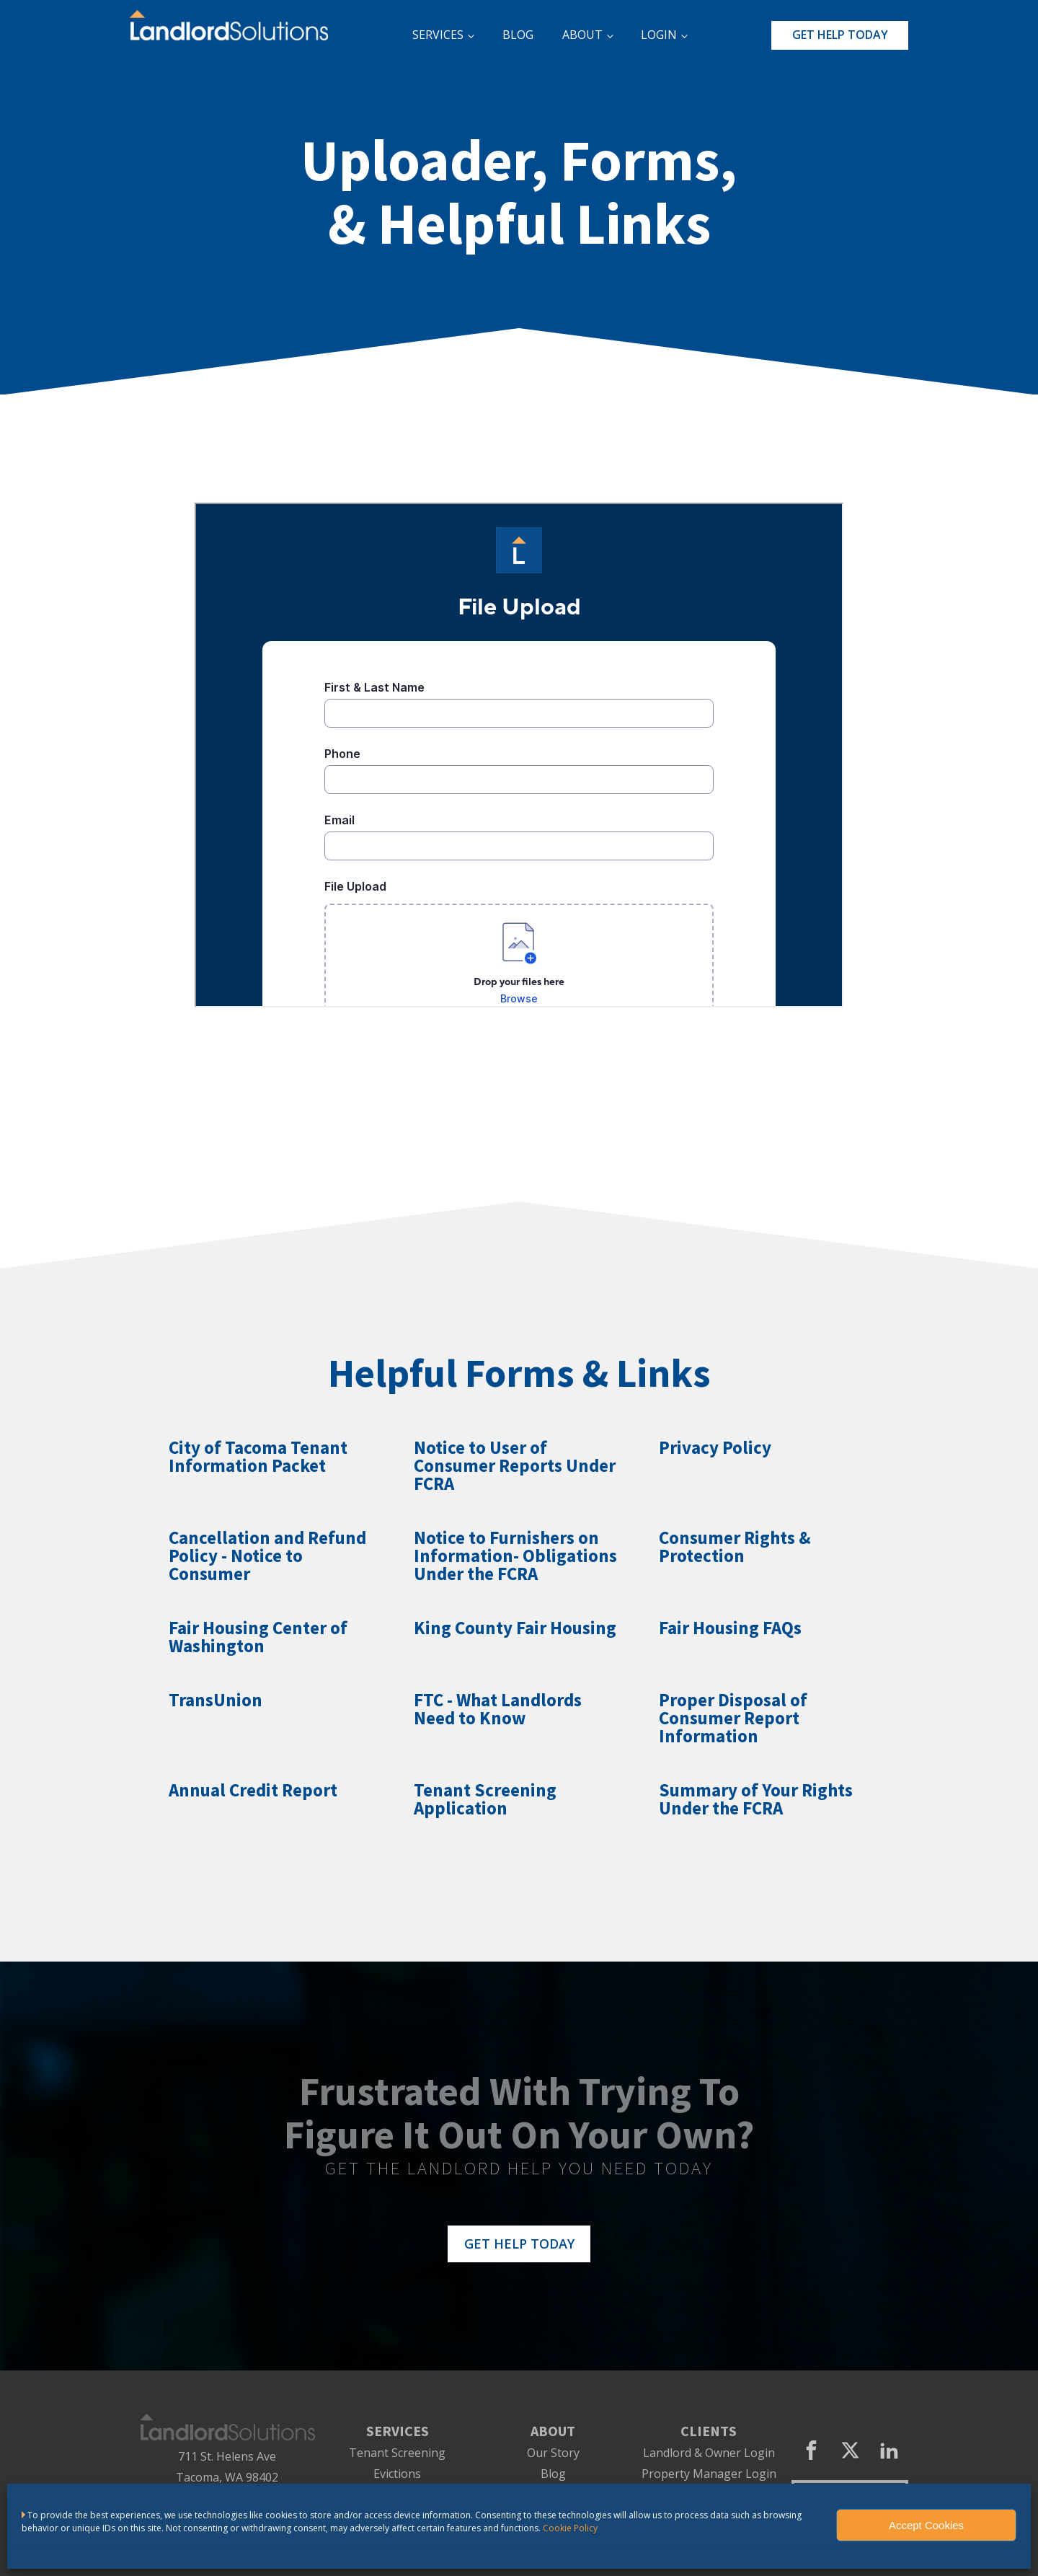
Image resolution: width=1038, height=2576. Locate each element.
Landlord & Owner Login (709, 2453)
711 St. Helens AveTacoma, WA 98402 (227, 2466)
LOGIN (659, 35)
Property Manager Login (709, 2474)
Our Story (553, 2453)
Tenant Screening (397, 2453)
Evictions (397, 2474)
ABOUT (582, 35)
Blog (553, 2474)
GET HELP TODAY (840, 35)
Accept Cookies (926, 2525)
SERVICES (437, 35)
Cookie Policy (570, 2528)
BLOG (517, 35)
